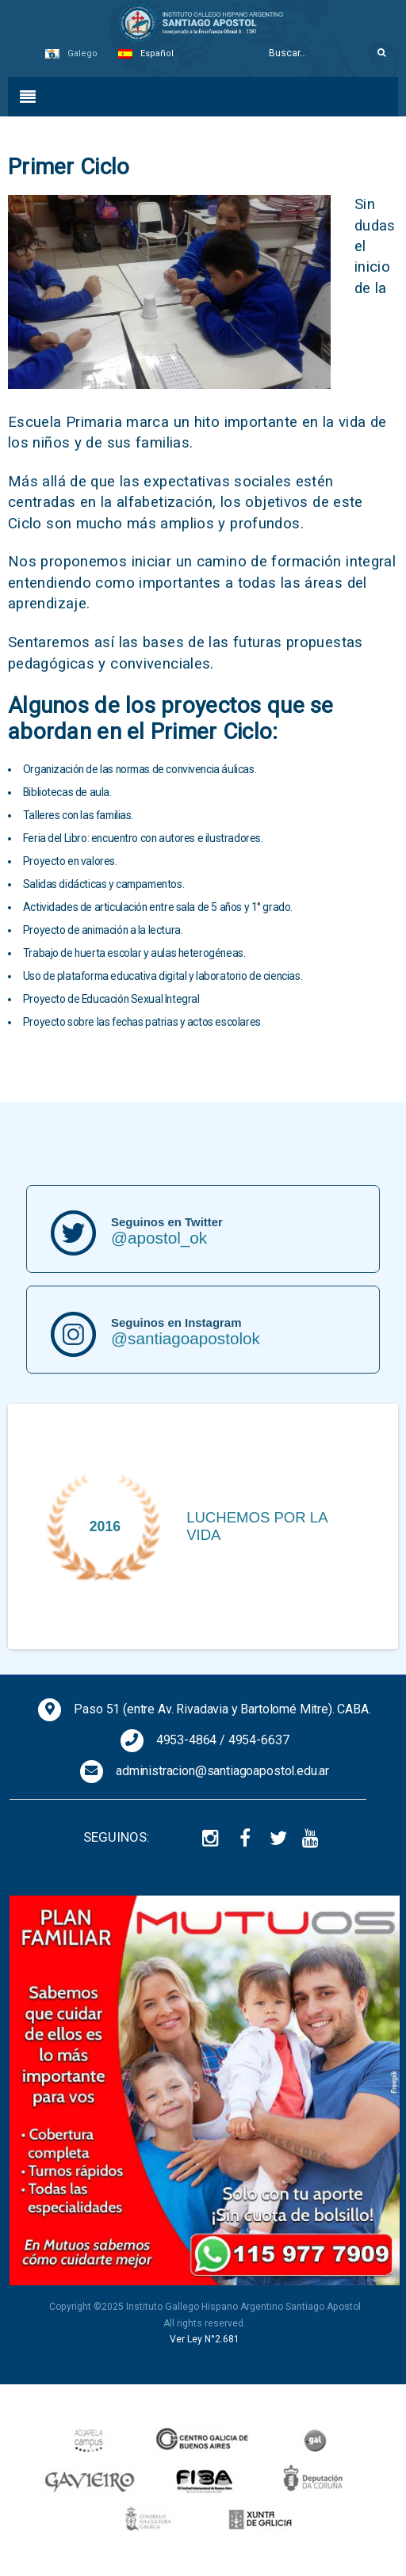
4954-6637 (258, 1739)
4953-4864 (186, 1739)
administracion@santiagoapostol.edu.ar (222, 1770)
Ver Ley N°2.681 (204, 2339)
